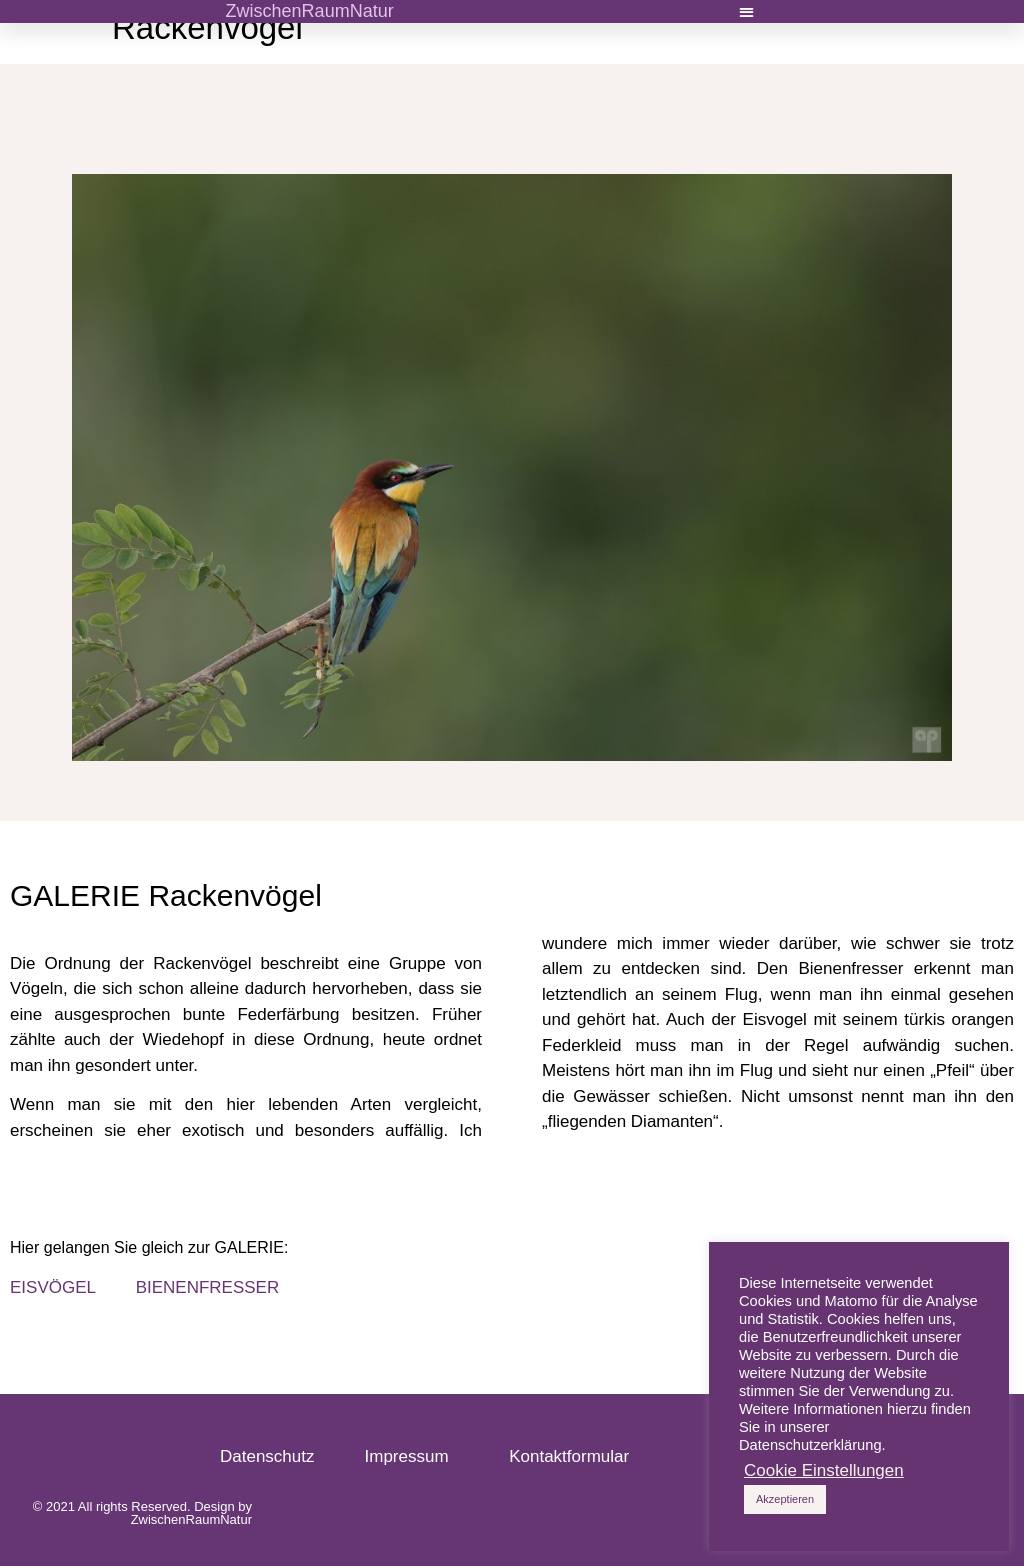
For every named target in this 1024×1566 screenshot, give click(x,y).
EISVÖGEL (55, 1287)
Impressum (416, 1456)
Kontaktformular (569, 1456)
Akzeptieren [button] (785, 1499)
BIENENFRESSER (208, 1287)
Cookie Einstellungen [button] (824, 1471)
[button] (747, 11)
